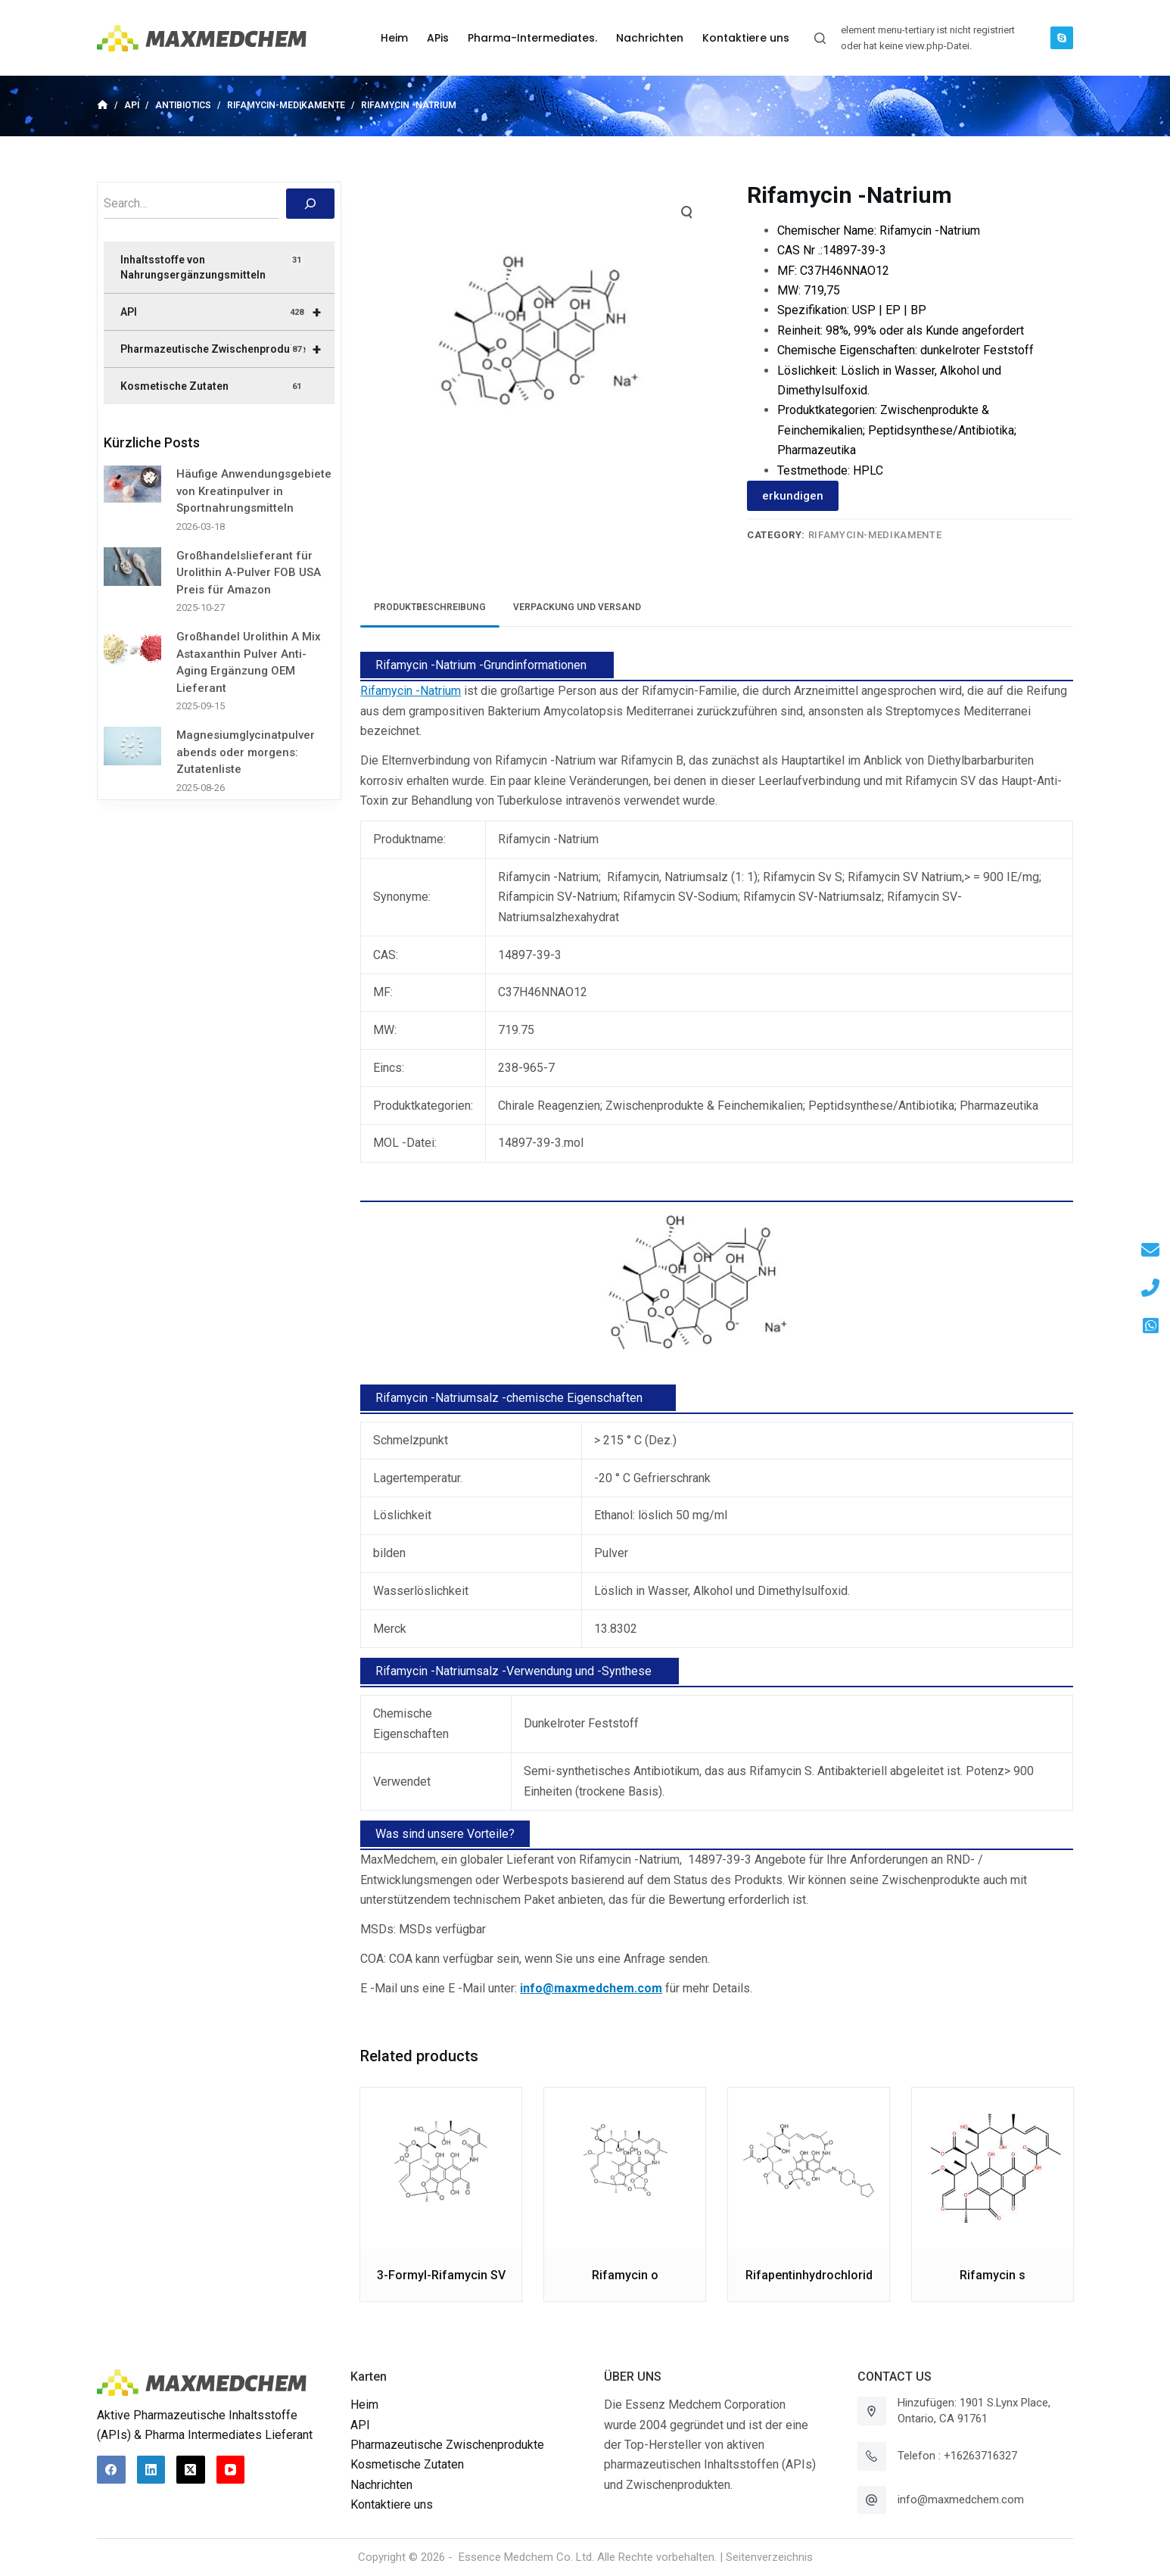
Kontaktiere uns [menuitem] (745, 37)
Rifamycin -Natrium (410, 691)
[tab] (429, 607)
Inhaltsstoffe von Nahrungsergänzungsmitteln (212, 267)
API (227, 312)
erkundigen (792, 496)
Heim (364, 2404)
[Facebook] (111, 2470)
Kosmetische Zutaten (212, 386)
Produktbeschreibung (430, 607)
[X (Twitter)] (190, 2470)
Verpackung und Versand (577, 607)
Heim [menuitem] (394, 37)
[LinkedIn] (151, 2470)
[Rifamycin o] (624, 2168)
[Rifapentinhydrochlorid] (808, 2168)
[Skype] (1061, 37)
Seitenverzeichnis (769, 2557)
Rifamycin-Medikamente (875, 534)
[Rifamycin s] (992, 2168)
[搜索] (310, 203)
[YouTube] (230, 2470)
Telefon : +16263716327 (957, 2455)
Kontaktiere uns (391, 2504)
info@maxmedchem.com (961, 2499)
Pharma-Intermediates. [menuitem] (532, 37)
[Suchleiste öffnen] (820, 38)
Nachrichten (381, 2485)
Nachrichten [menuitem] (649, 37)
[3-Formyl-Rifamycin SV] (440, 2168)
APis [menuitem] (438, 37)
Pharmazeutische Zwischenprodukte (227, 349)
